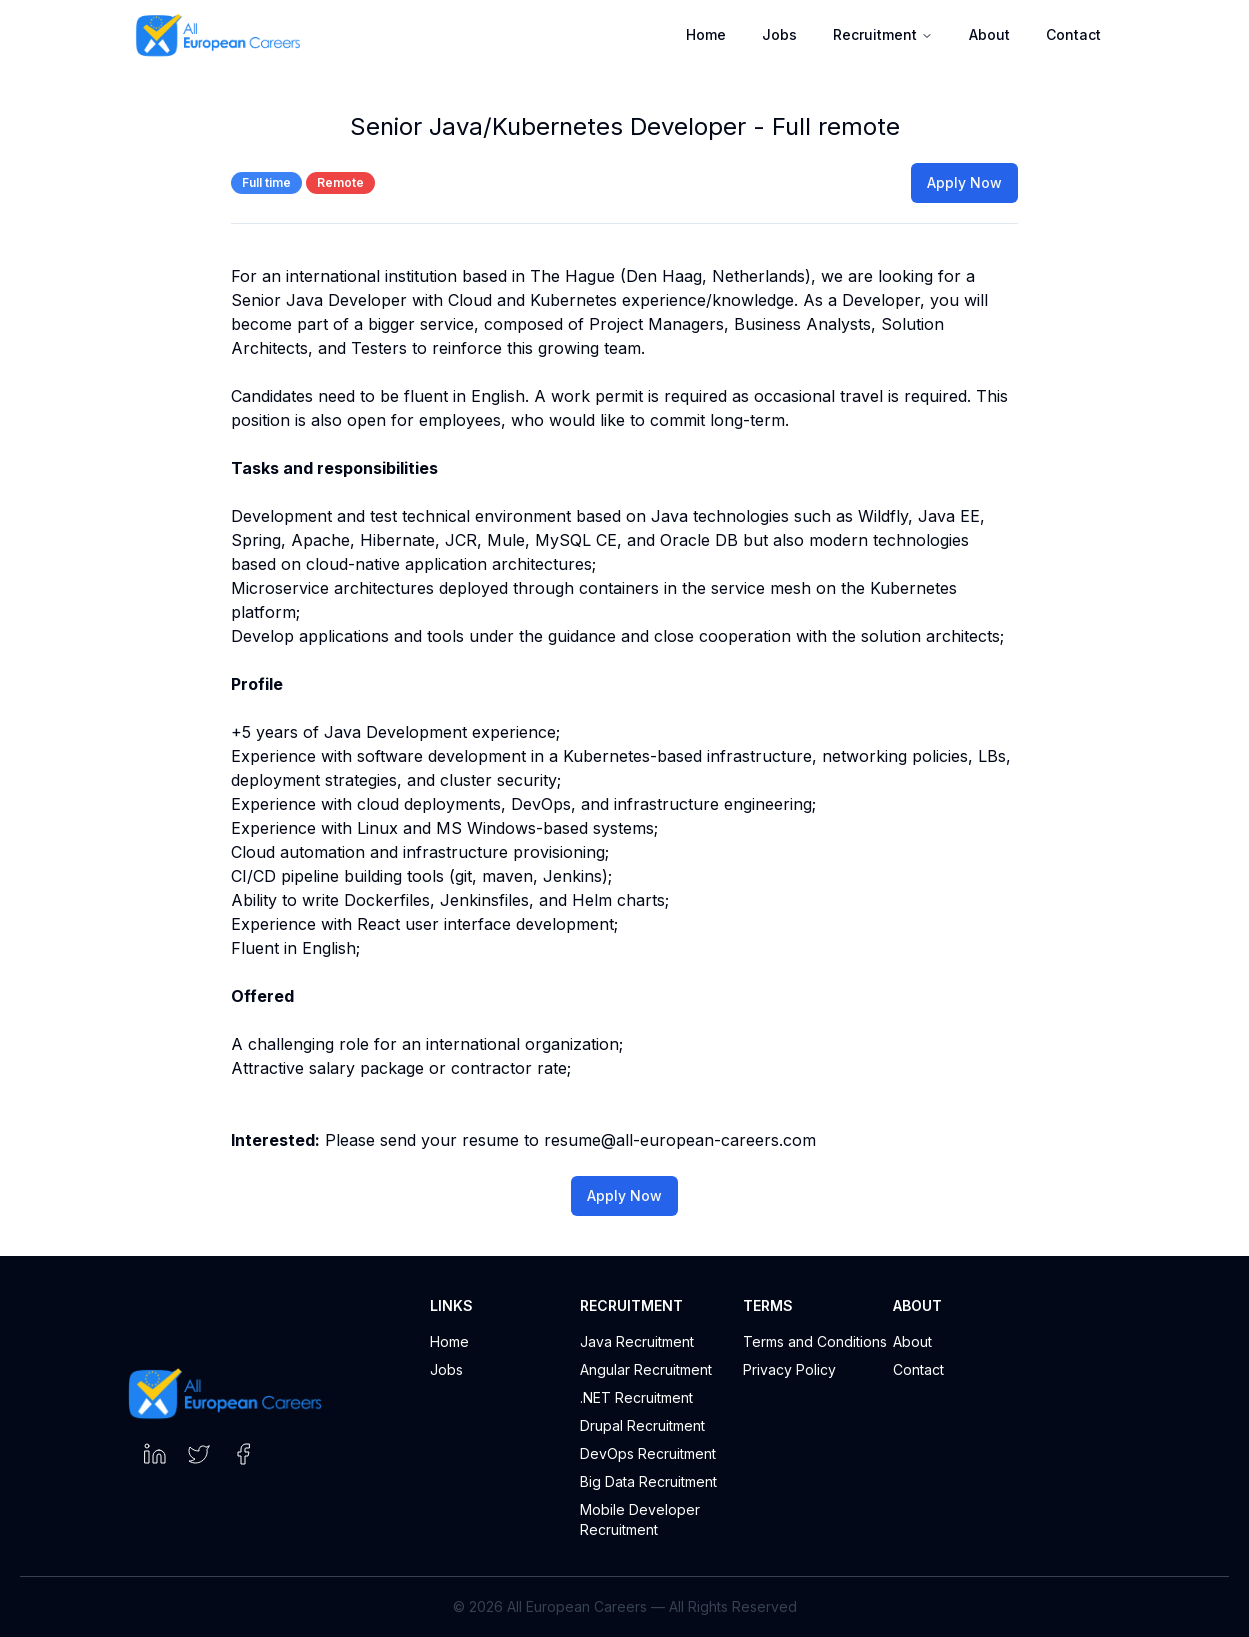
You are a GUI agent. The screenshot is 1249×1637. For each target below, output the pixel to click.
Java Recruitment (637, 1341)
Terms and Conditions (815, 1341)
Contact (1073, 34)
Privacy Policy (789, 1369)
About (989, 34)
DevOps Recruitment (648, 1453)
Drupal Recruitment (642, 1425)
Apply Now (964, 182)
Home (706, 34)
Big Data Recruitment (648, 1481)
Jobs (779, 34)
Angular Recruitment (646, 1369)
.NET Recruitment (636, 1397)
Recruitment (883, 34)
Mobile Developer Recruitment (640, 1519)
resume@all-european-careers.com (680, 1140)
